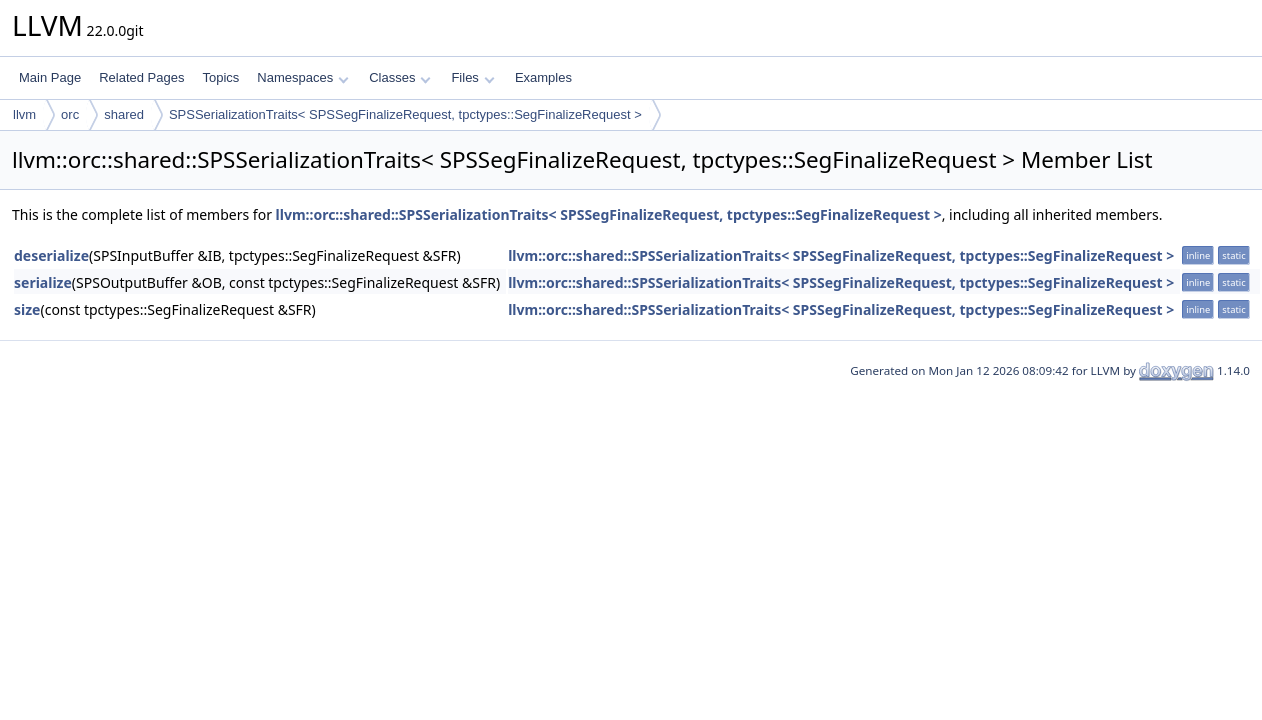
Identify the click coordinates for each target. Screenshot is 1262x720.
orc (70, 114)
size (27, 309)
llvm (24, 114)
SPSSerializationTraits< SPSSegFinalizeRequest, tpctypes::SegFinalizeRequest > (405, 114)
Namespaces (302, 77)
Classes (400, 77)
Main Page (50, 77)
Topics (220, 77)
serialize (43, 282)
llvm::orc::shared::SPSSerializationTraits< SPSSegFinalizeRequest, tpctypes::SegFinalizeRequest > (609, 214)
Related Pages (141, 77)
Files (472, 77)
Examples (543, 77)
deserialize (51, 255)
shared (124, 114)
